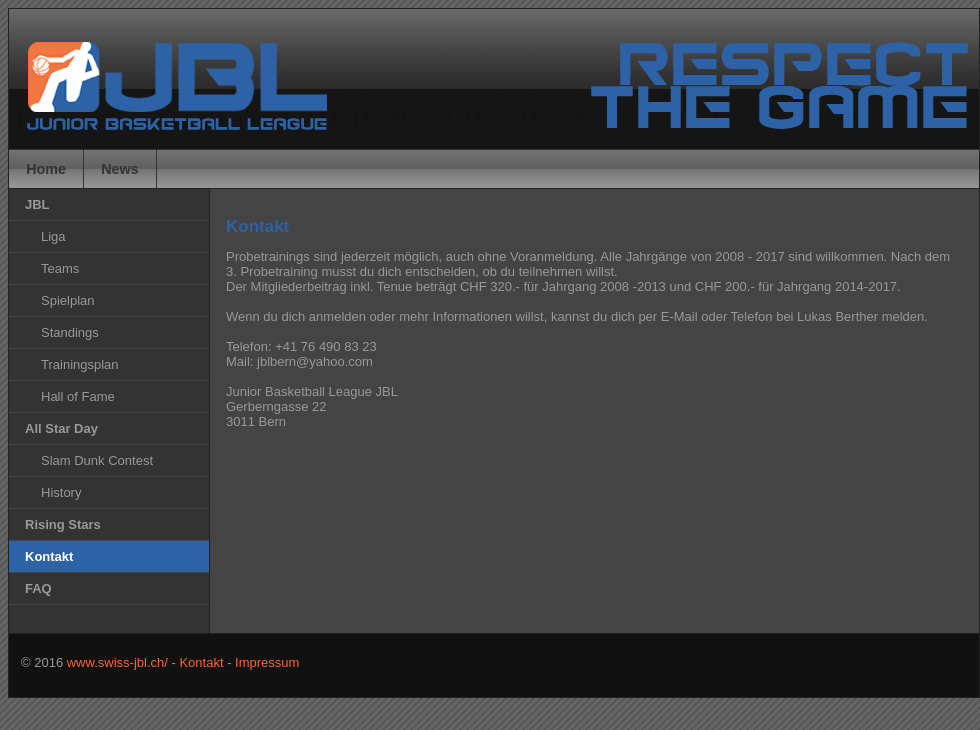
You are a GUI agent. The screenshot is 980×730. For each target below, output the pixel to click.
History (61, 492)
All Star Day (61, 428)
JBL (37, 204)
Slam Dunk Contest (97, 460)
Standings (70, 332)
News (119, 169)
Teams (60, 268)
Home (46, 169)
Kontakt (201, 662)
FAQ (38, 588)
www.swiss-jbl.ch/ (117, 662)
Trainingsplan (80, 364)
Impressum (267, 662)
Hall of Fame (78, 396)
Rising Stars (63, 524)
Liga (53, 236)
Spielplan (68, 300)
